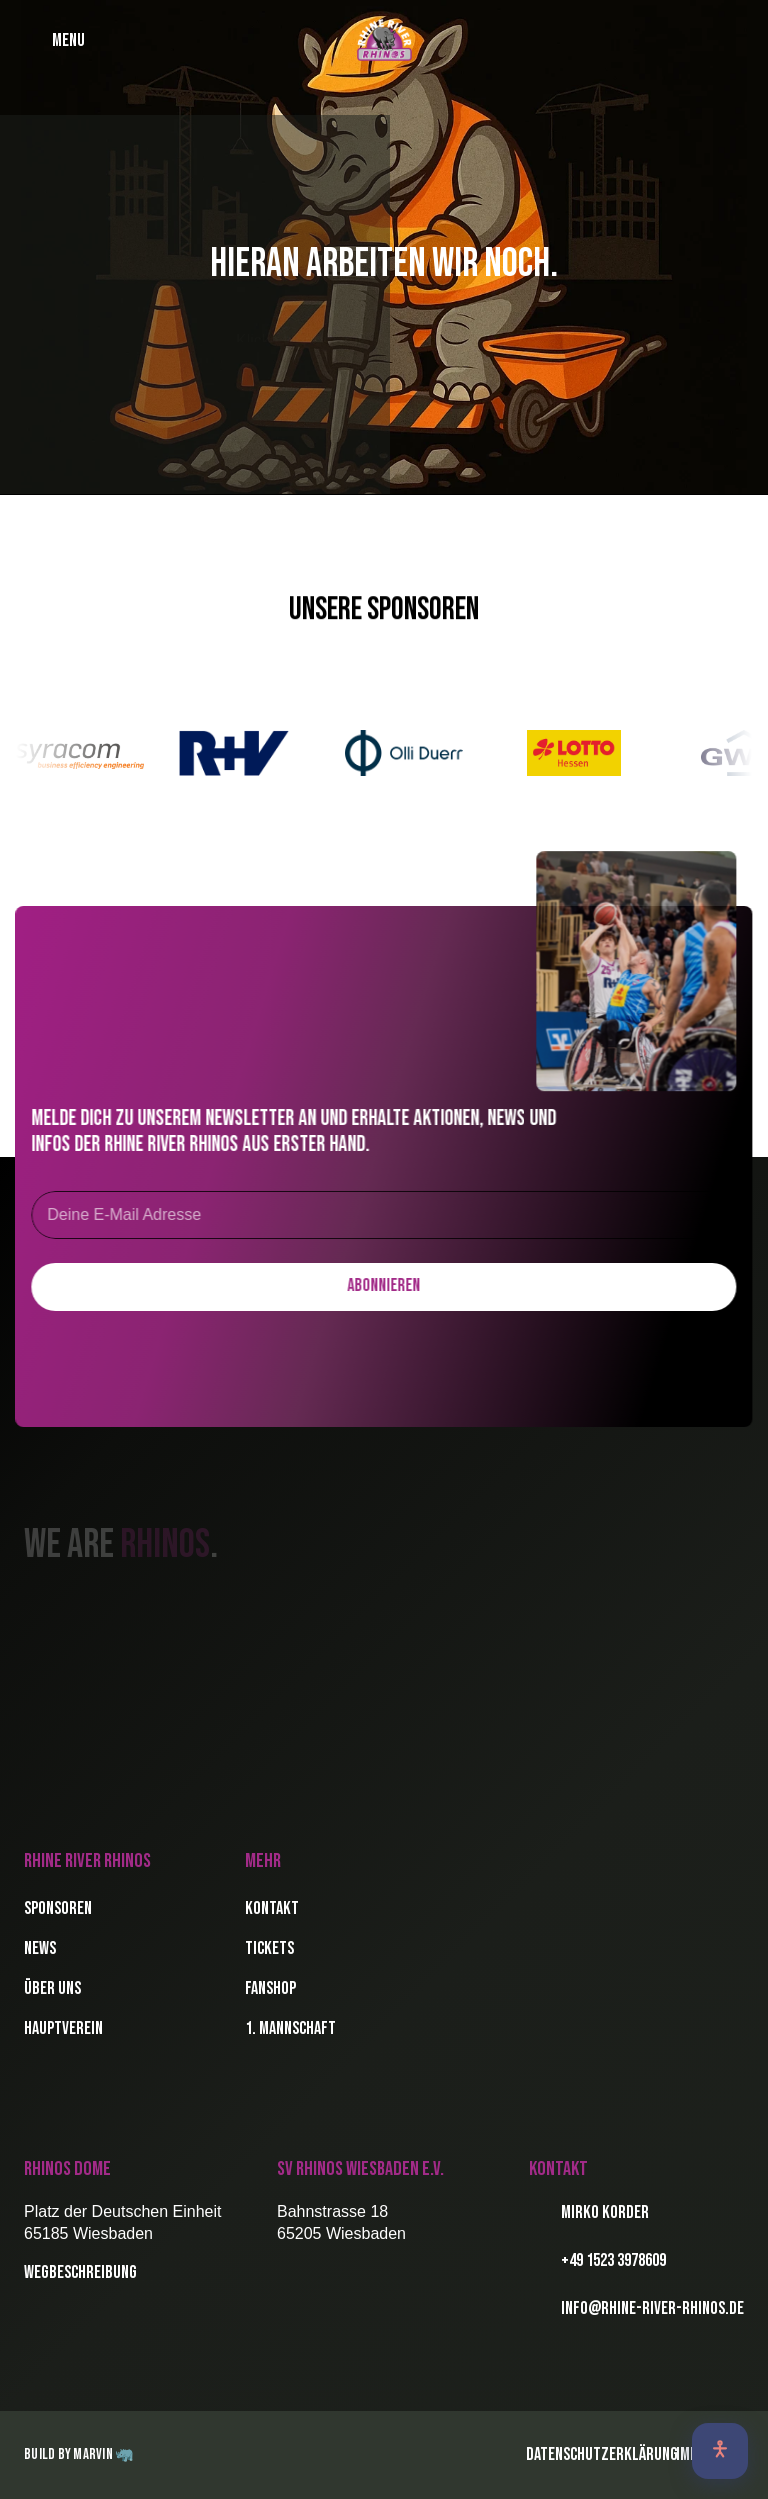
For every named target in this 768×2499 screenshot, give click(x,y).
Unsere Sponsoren (384, 609)
